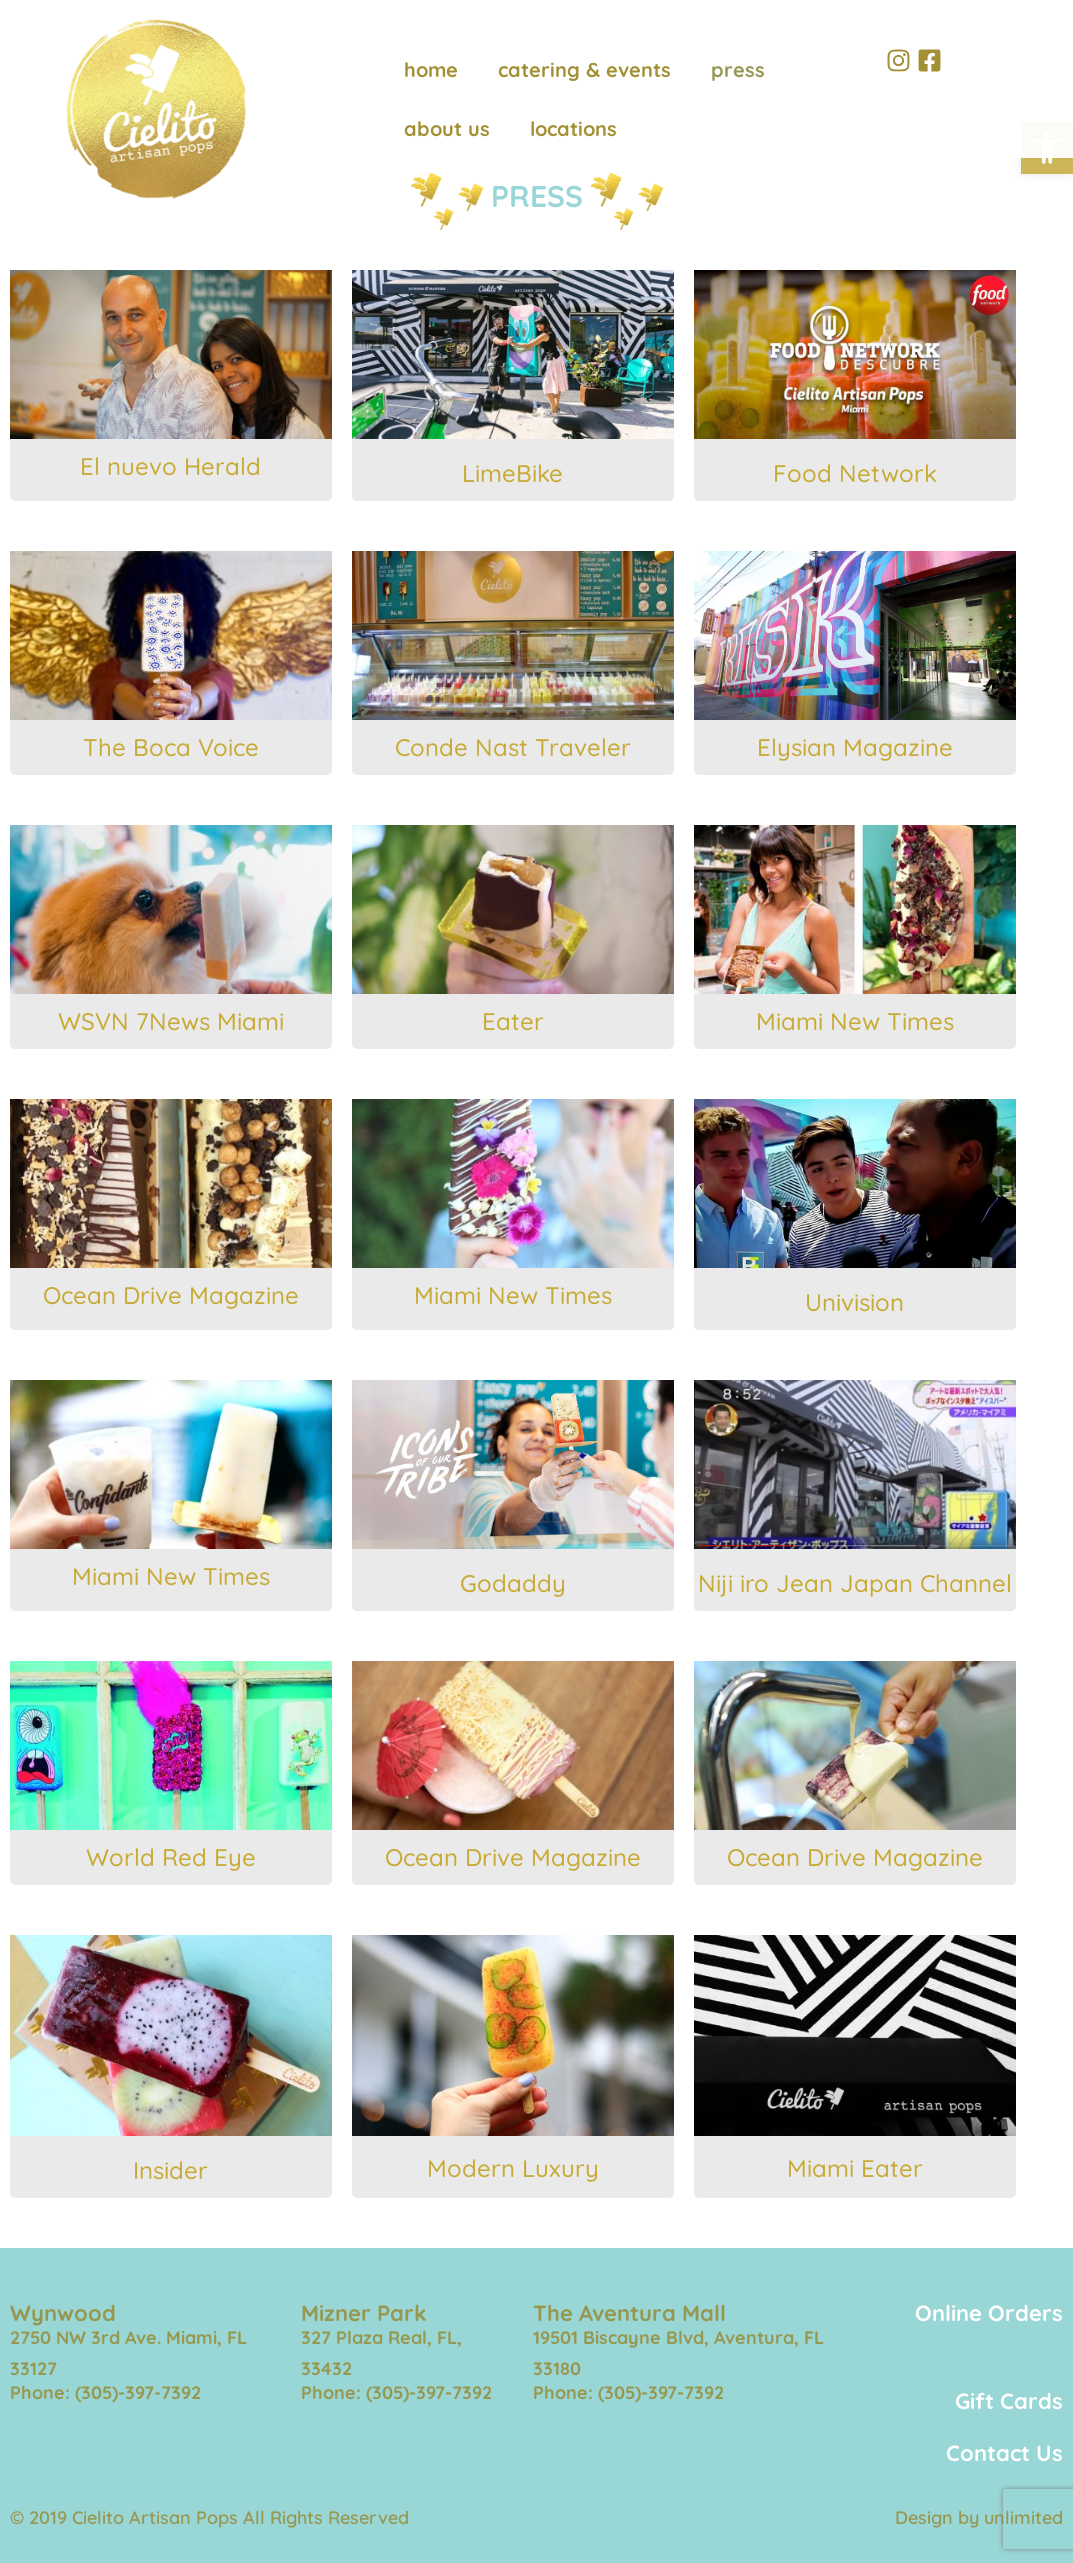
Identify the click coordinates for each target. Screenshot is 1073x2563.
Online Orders (989, 2313)
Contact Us (1004, 2453)
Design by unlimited (979, 2517)
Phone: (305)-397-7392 (105, 2392)
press (738, 69)
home (431, 69)
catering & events (584, 69)
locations (573, 128)
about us (447, 128)
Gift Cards (1009, 2401)
